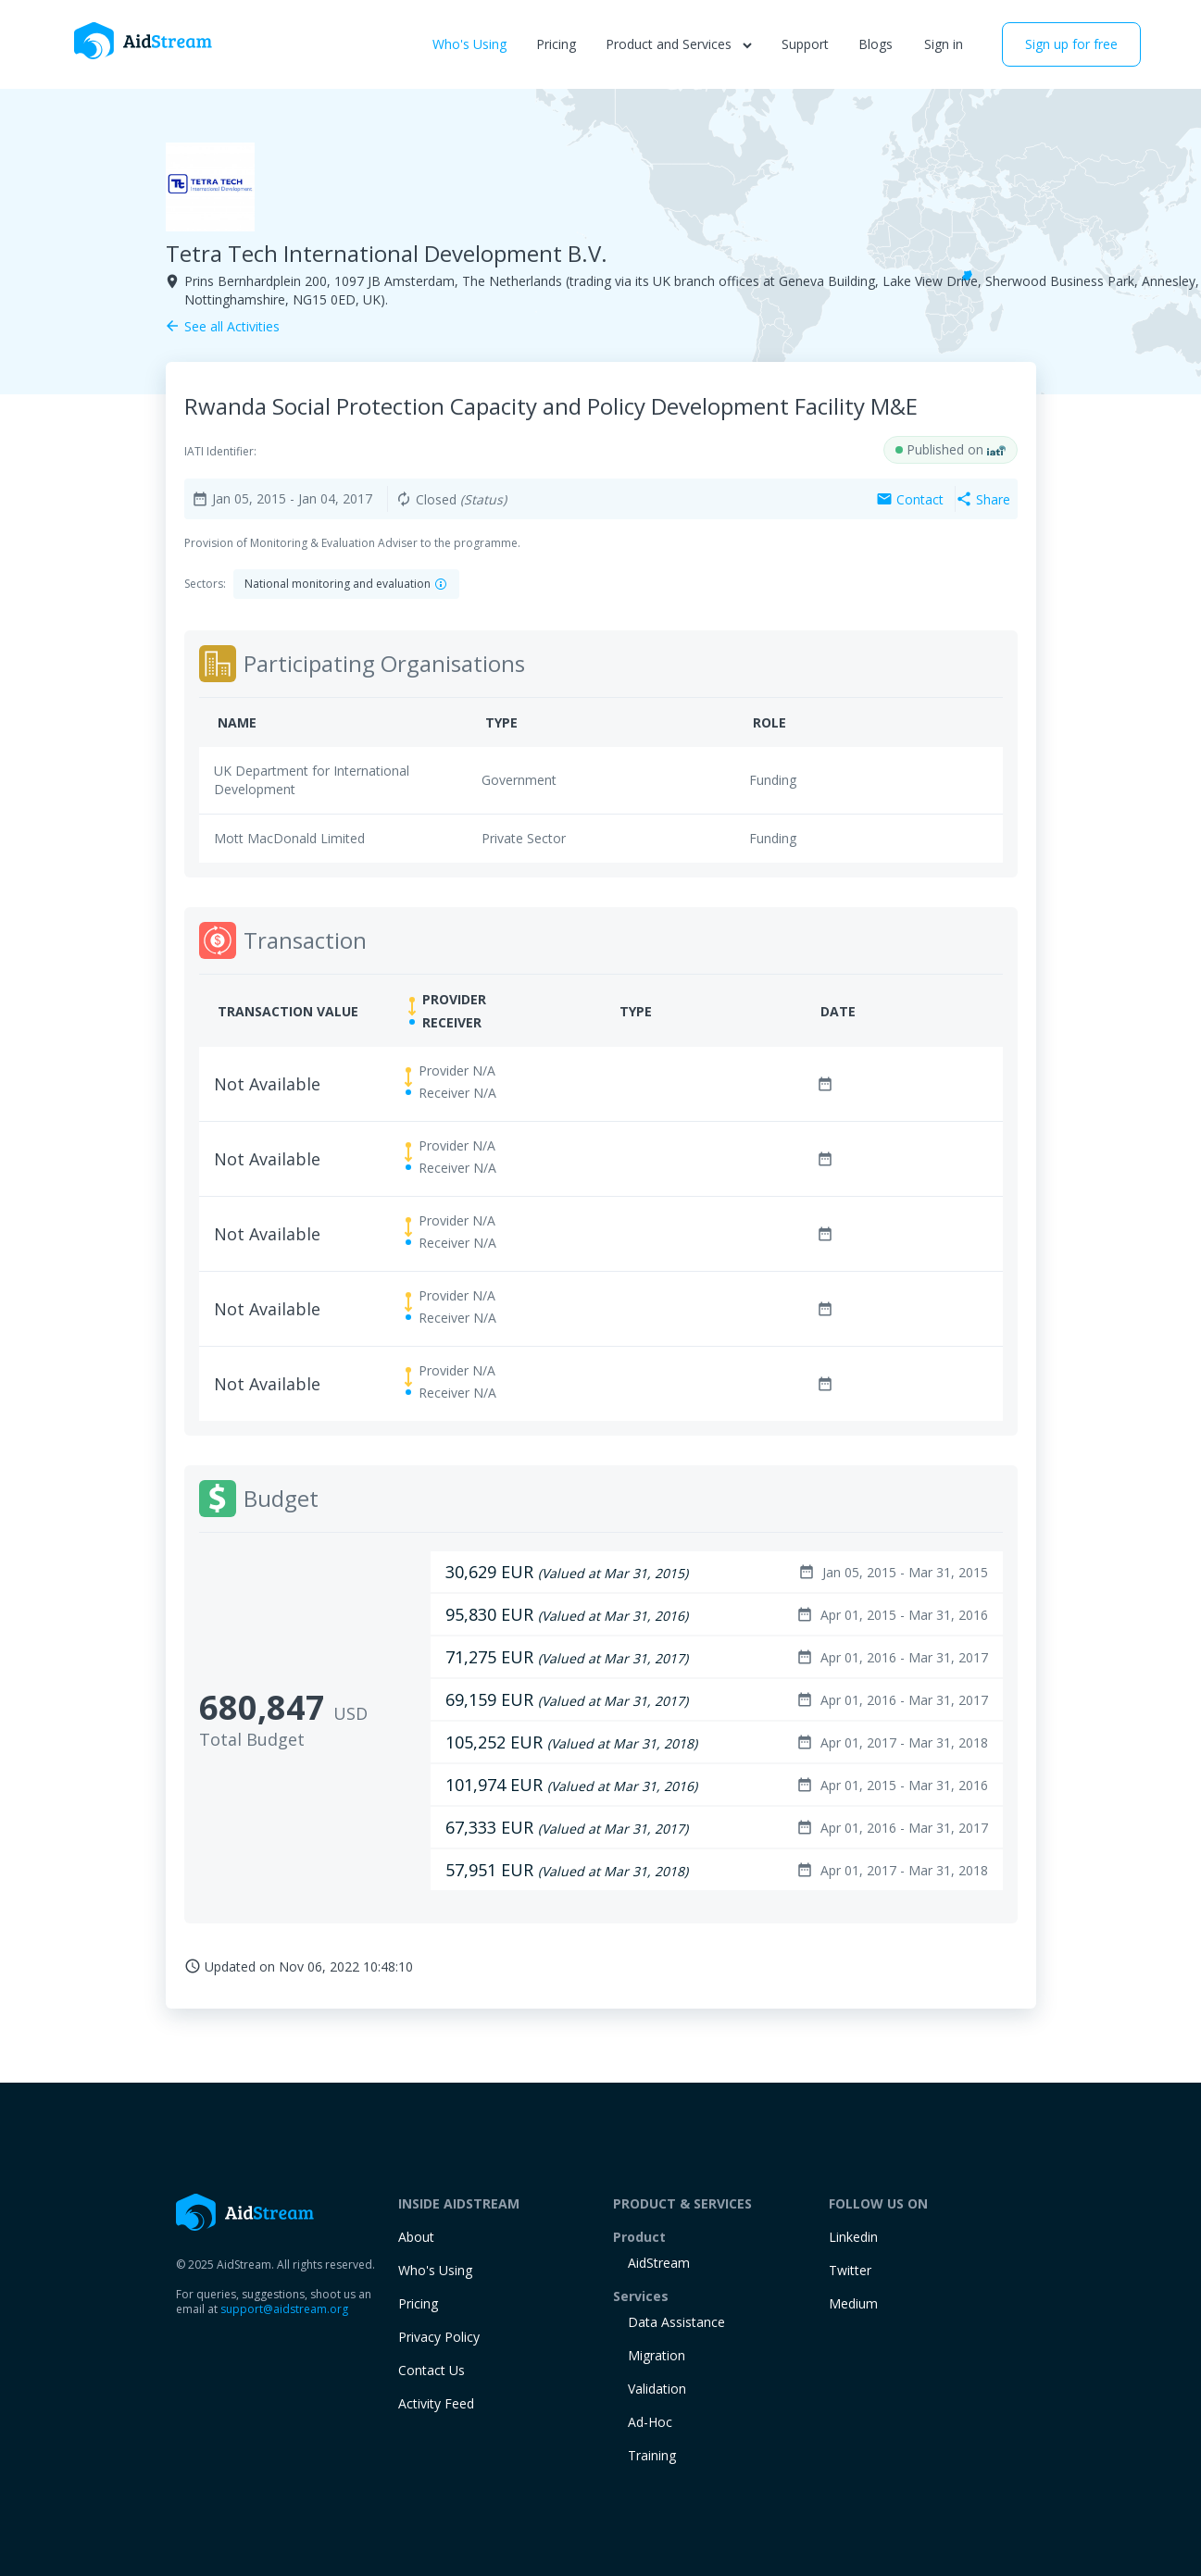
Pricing (556, 44)
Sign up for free (1071, 44)
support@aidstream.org (284, 2309)
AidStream (659, 2262)
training (652, 2455)
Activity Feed (436, 2403)
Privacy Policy (439, 2337)
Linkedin (853, 2237)
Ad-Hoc (650, 2422)
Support (805, 44)
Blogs (875, 44)
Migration (656, 2355)
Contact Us (431, 2370)
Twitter (850, 2270)
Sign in (943, 44)
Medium (853, 2303)
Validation (657, 2388)
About (416, 2237)
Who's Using (469, 44)
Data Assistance (676, 2322)
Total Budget (252, 1739)
